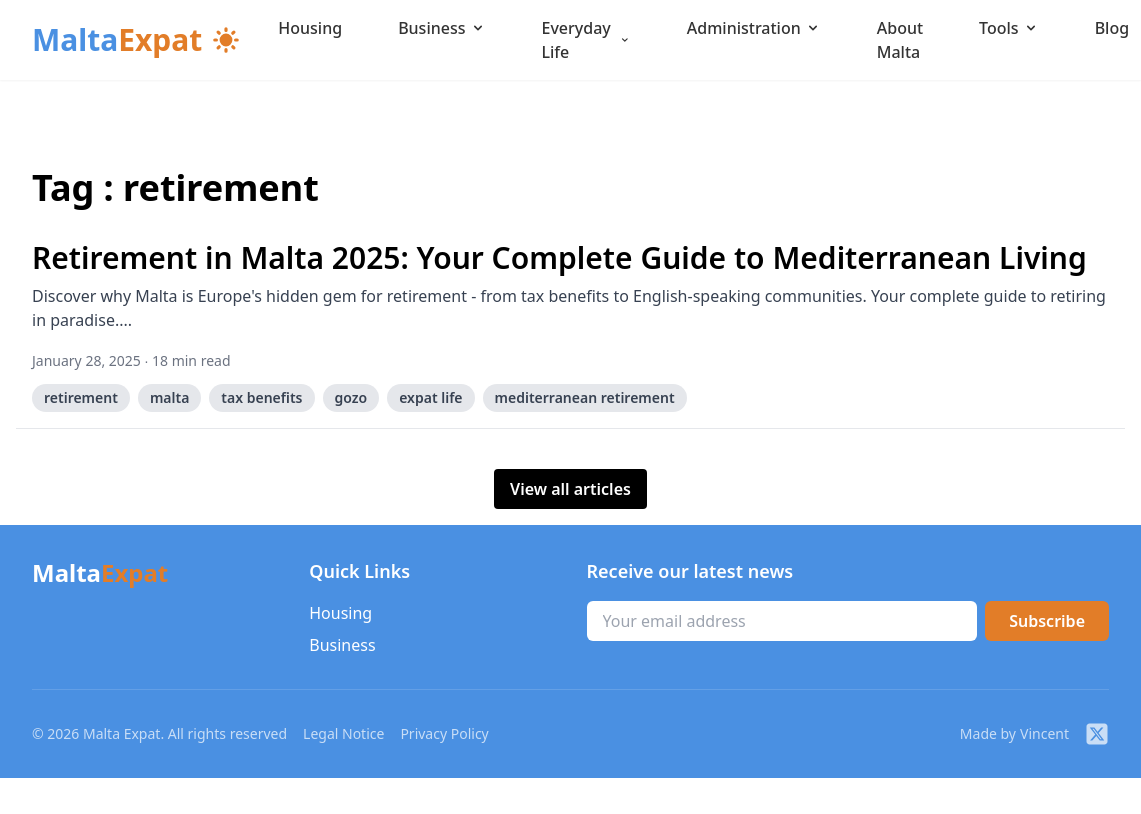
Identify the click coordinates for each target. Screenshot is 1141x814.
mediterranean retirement (585, 397)
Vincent (1044, 733)
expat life (430, 397)
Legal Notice (343, 733)
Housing (310, 28)
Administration (754, 28)
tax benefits (261, 397)
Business (441, 28)
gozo (351, 397)
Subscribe (1047, 621)
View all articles (570, 489)
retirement (81, 397)
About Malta (900, 40)
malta (169, 397)
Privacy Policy (444, 733)
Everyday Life (586, 40)
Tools (1009, 28)
